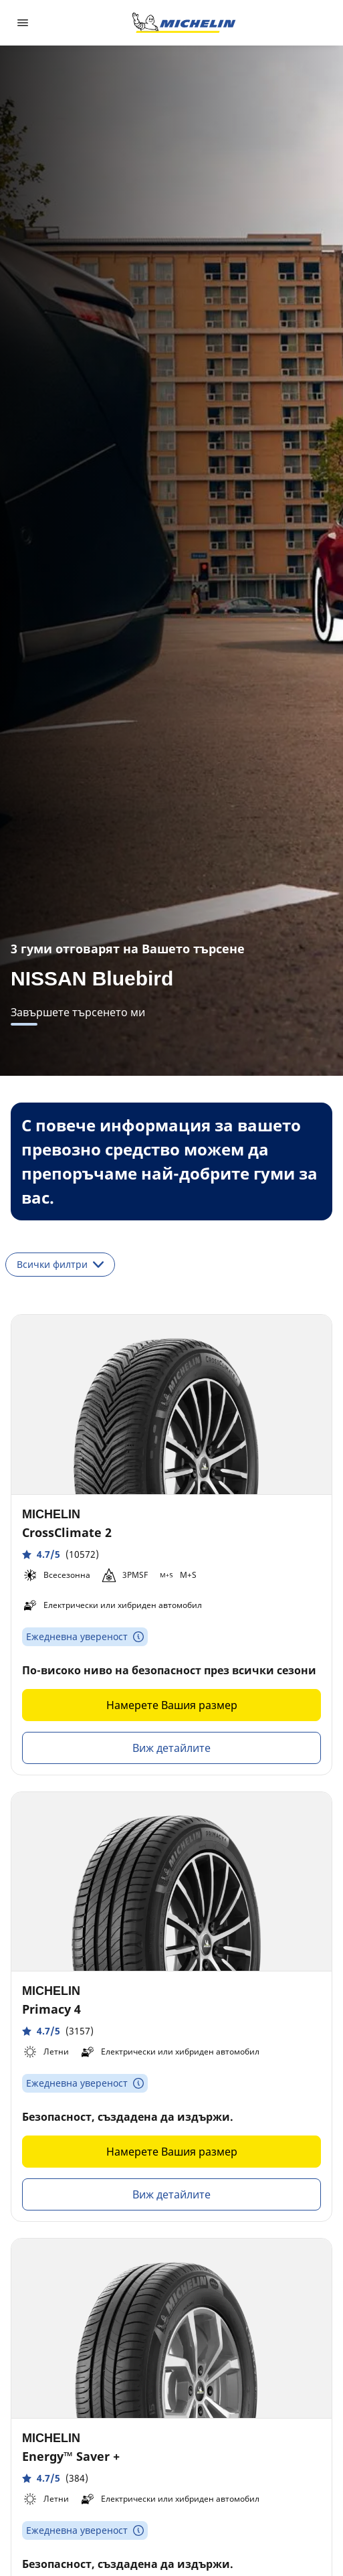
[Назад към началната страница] (183, 23)
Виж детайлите (171, 1748)
